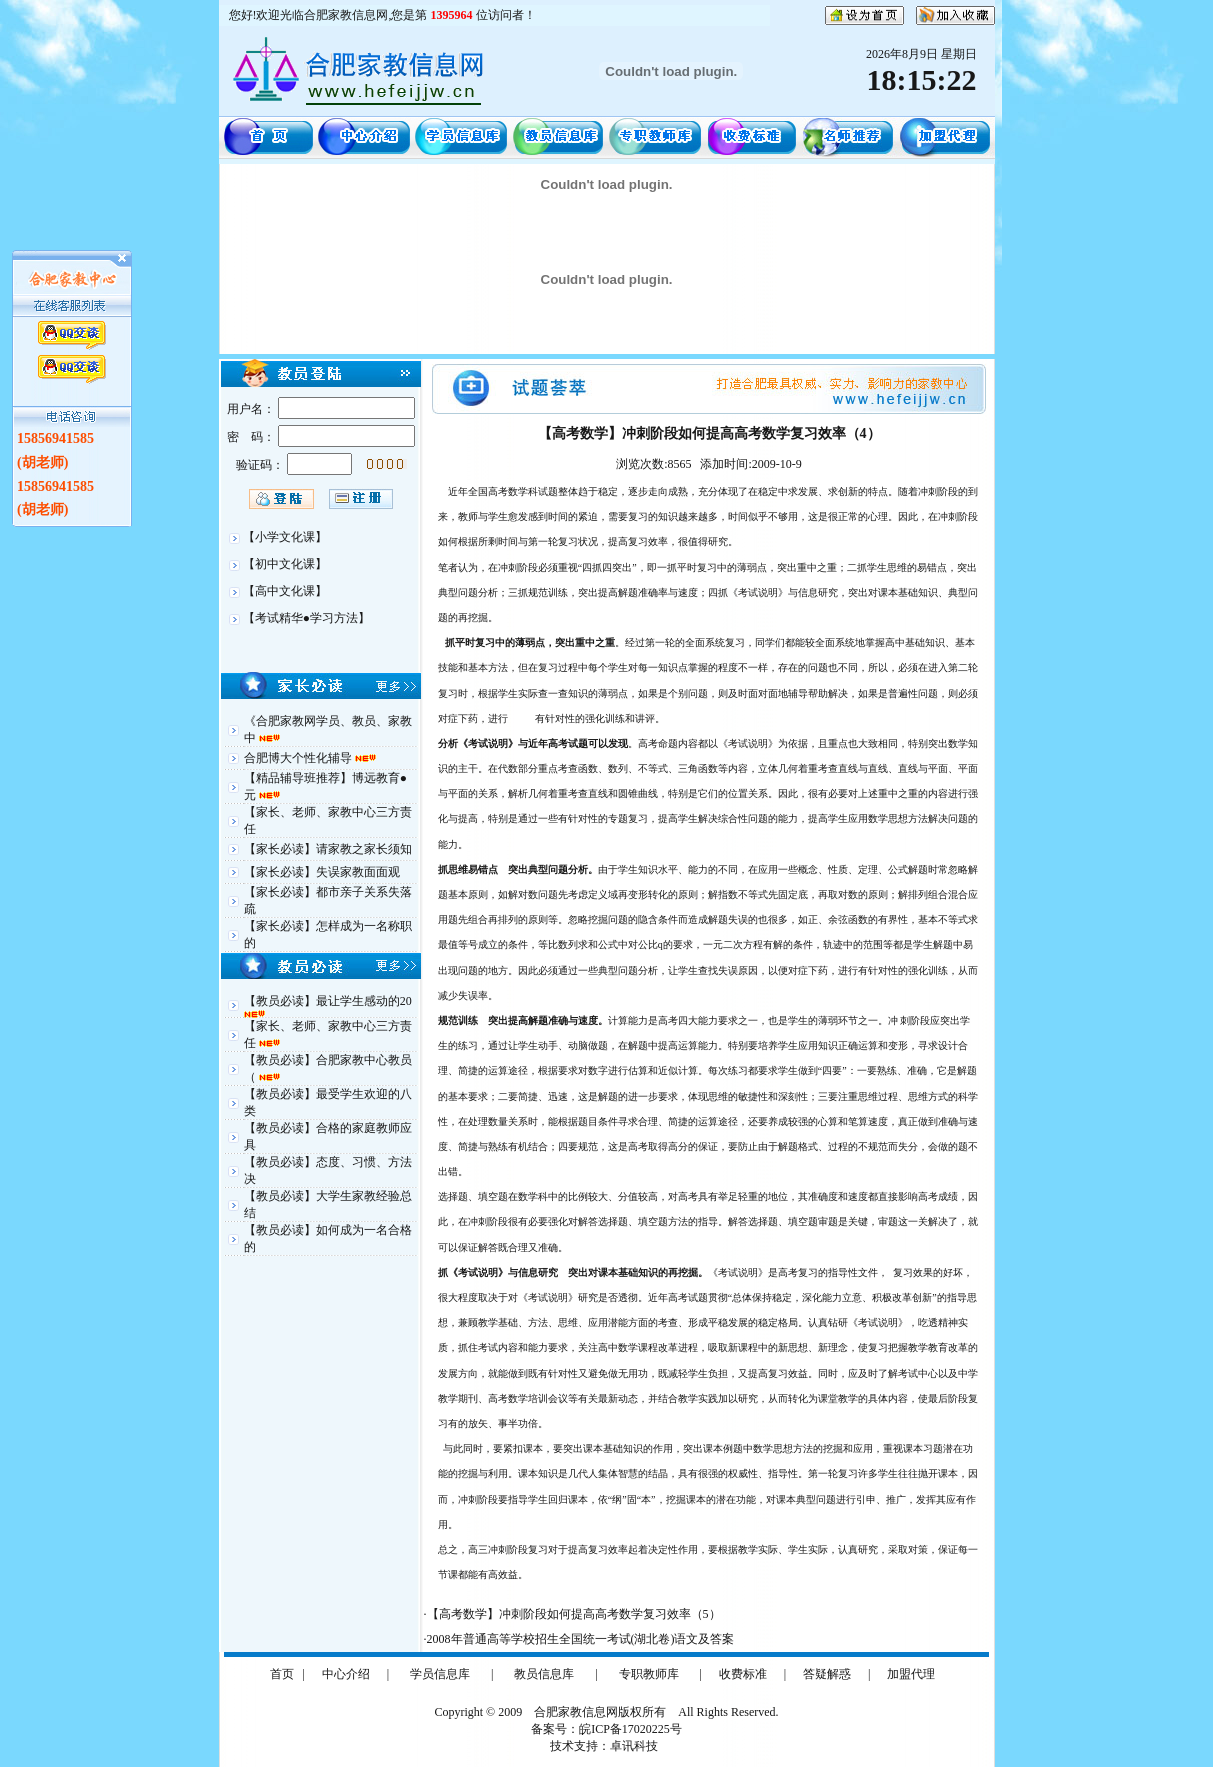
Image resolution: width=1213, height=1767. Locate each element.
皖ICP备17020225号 (630, 1729)
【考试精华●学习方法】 (306, 618)
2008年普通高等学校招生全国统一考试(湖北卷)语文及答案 (581, 1639)
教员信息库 (544, 1674)
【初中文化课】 (285, 564)
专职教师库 (649, 1674)
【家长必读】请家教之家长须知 (328, 849)
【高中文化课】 (285, 591)
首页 (282, 1674)
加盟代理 (911, 1674)
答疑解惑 (827, 1674)
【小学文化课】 (285, 537)
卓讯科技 (634, 1746)
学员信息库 (440, 1674)
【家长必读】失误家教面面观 (322, 872)
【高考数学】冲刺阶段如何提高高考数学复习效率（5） (574, 1614)
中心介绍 (346, 1674)
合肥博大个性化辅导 (299, 758)
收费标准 (743, 1674)
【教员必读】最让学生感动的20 (328, 1001)
